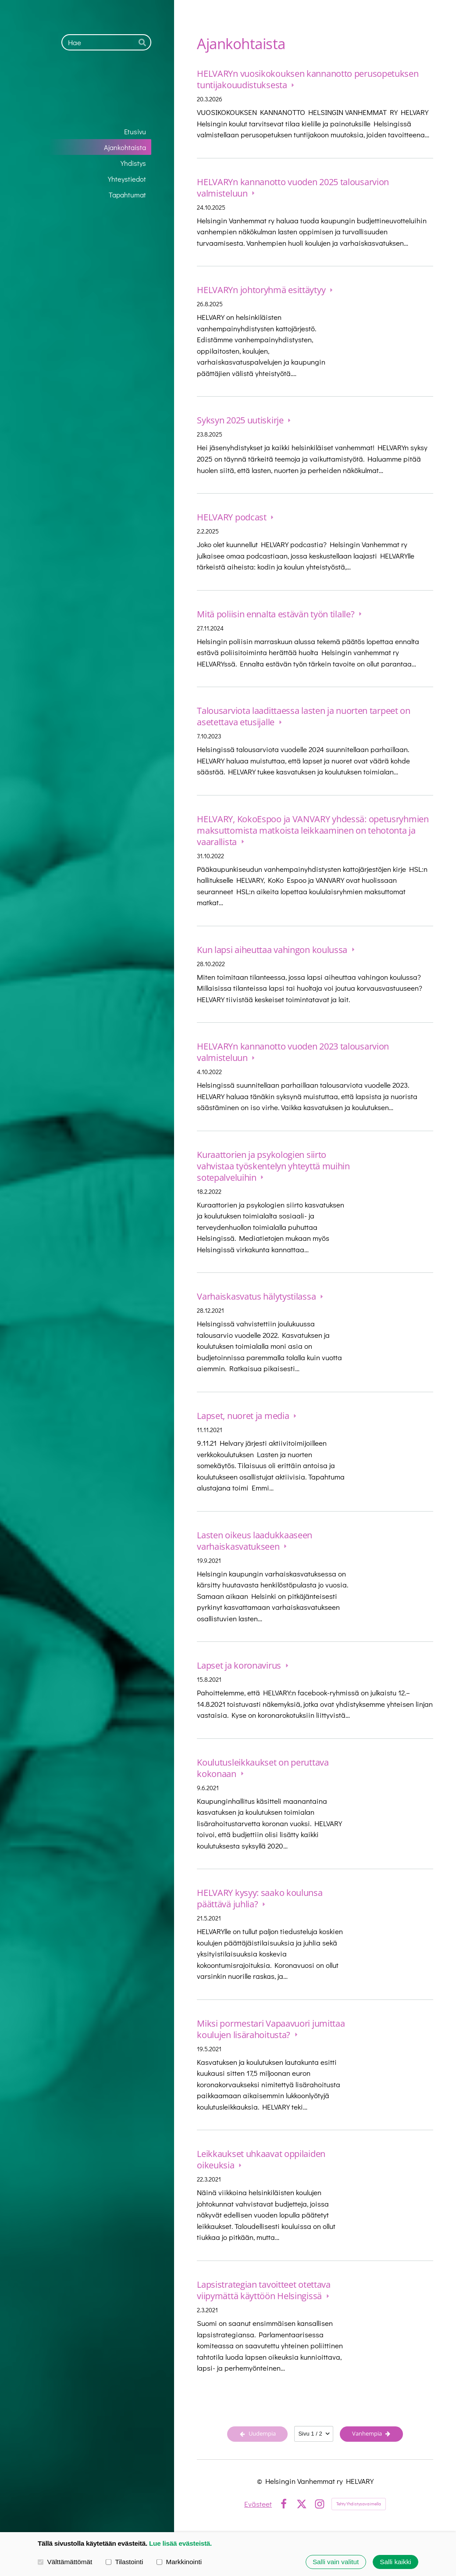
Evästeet (258, 2504)
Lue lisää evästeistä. (180, 2543)
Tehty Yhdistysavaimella (358, 2504)
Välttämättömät (65, 2561)
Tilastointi (124, 2561)
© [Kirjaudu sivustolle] (261, 2481)
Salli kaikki (395, 2561)
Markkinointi (179, 2561)
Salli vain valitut (336, 2561)
